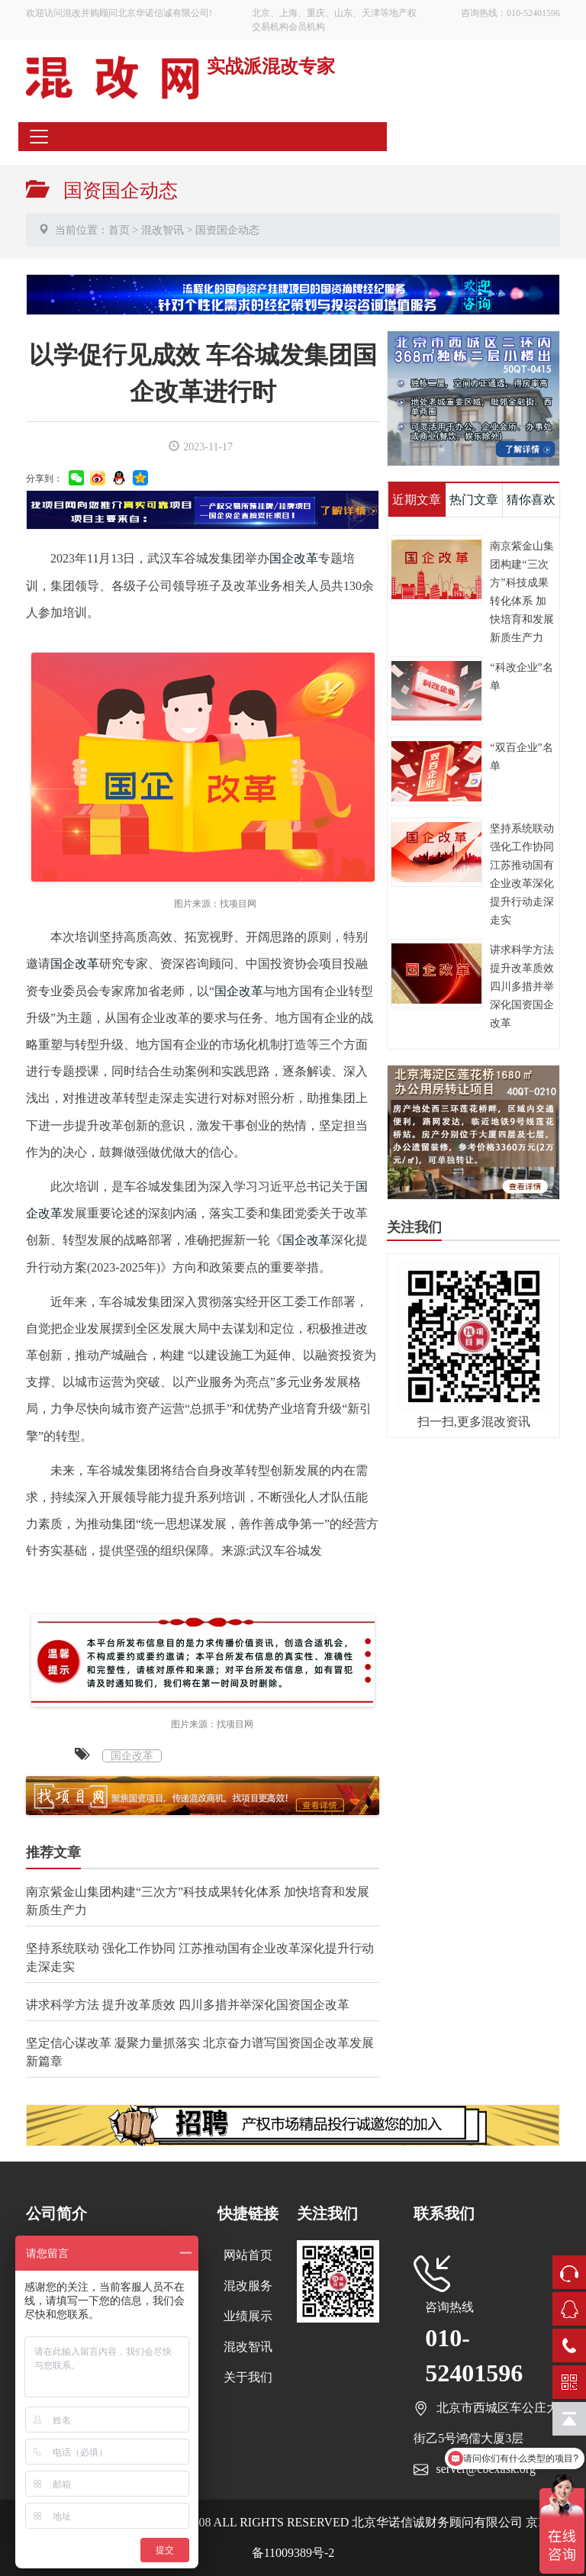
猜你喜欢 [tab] (531, 499)
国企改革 (293, 558)
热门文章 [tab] (473, 499)
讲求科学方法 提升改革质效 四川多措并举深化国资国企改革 (187, 2004)
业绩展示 (248, 2316)
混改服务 (248, 2285)
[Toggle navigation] (39, 136)
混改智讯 (162, 230)
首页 (119, 230)
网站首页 (248, 2255)
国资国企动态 (227, 230)
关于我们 (248, 2377)
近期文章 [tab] (416, 499)
